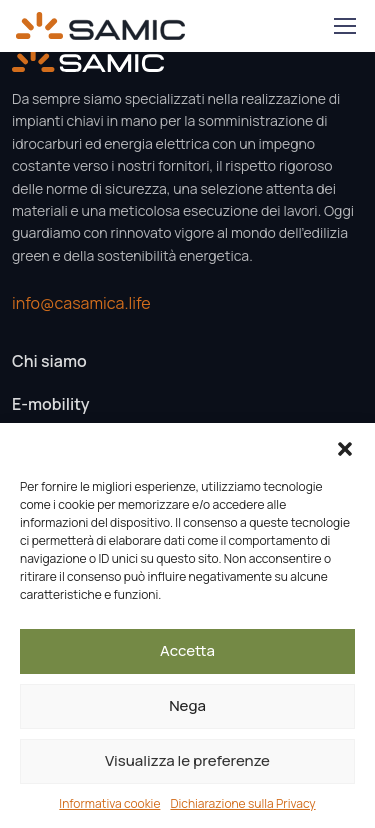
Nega (187, 705)
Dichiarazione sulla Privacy (242, 803)
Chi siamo (49, 361)
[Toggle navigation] (344, 26)
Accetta (187, 650)
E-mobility (50, 404)
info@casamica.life (81, 303)
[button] (345, 448)
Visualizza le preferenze (187, 760)
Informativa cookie (109, 803)
